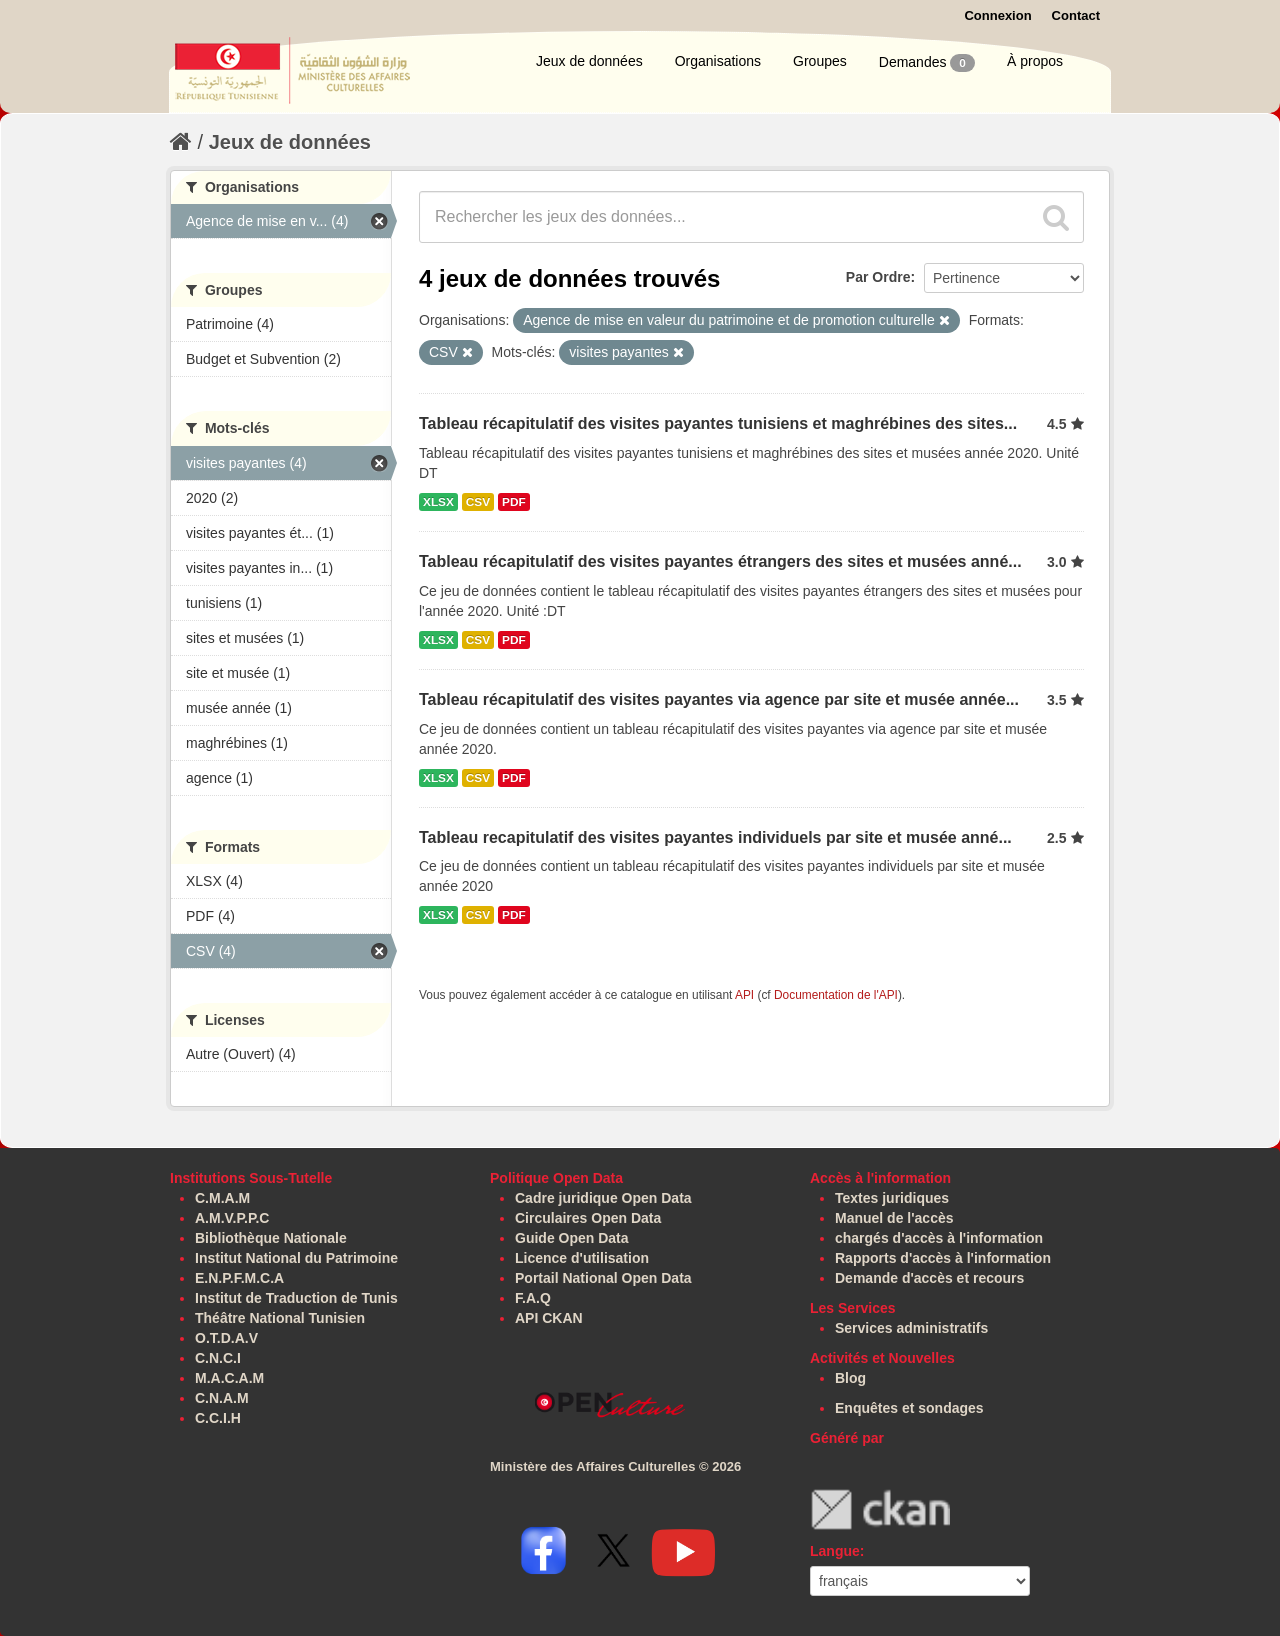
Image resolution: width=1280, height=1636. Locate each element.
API (744, 995)
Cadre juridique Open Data (603, 1198)
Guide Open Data (572, 1238)
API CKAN (549, 1318)
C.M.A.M (222, 1198)
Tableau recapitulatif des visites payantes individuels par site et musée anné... (715, 837)
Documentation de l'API (836, 995)
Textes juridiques (892, 1198)
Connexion (997, 15)
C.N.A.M (222, 1398)
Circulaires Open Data (588, 1218)
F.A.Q (533, 1298)
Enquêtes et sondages (909, 1408)
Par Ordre (878, 277)
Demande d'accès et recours (929, 1278)
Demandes (927, 63)
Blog (850, 1378)
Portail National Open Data (603, 1278)
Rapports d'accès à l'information (943, 1258)
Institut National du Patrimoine (296, 1258)
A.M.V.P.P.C (232, 1218)
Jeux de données (589, 61)
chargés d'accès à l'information (939, 1238)
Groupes (820, 61)
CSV (478, 502)
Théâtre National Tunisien (280, 1318)
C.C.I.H (218, 1418)
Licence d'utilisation (582, 1258)
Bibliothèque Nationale (271, 1238)
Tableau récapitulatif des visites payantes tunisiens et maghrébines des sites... (718, 423)
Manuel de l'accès (894, 1218)
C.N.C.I (218, 1358)
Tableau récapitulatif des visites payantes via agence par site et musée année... (719, 699)
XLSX (438, 502)
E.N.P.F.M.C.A (239, 1278)
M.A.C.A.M (229, 1378)
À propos (1035, 61)
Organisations (718, 61)
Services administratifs (911, 1328)
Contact (1076, 15)
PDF (514, 502)
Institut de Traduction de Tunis (296, 1298)
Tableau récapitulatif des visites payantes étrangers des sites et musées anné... (720, 561)
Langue (835, 1551)
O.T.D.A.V (226, 1338)
